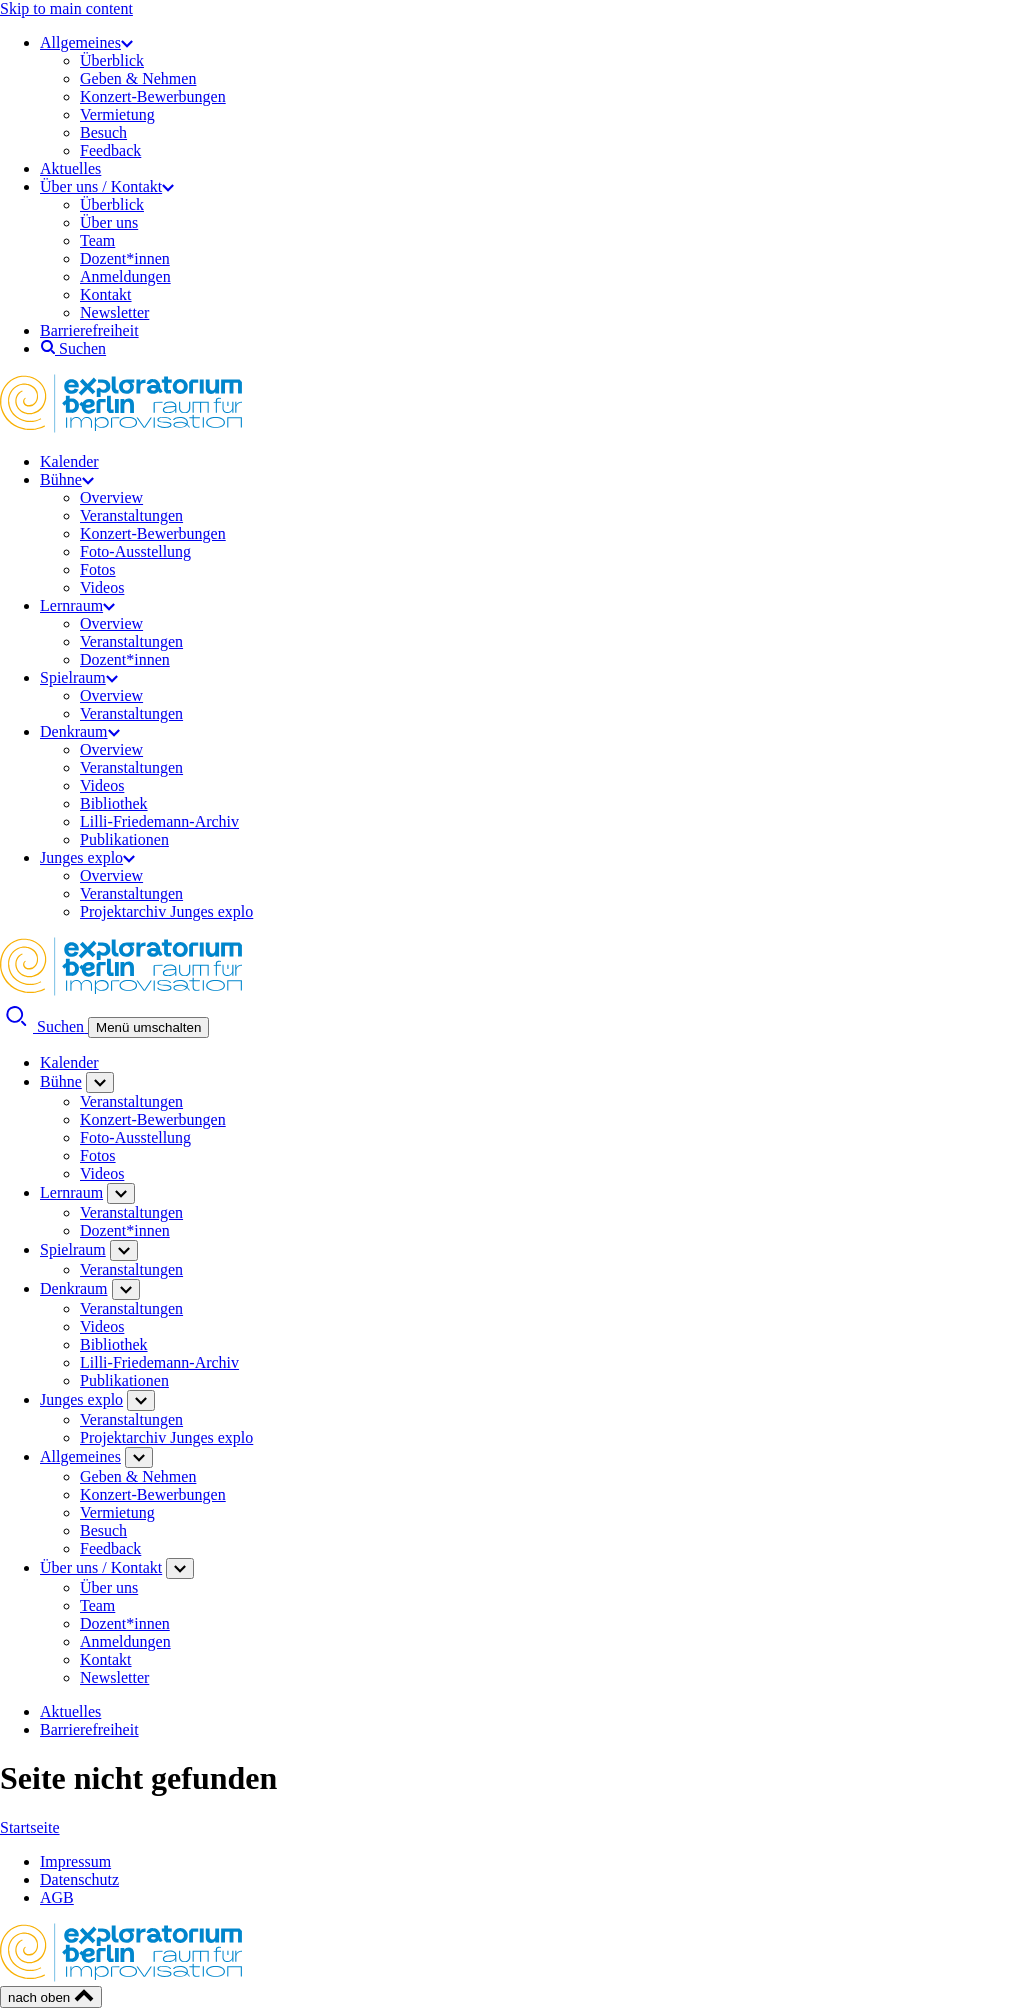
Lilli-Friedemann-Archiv (159, 821)
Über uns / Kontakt (107, 186)
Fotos (98, 569)
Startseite (30, 1827)
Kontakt (106, 294)
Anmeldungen (125, 276)
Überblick (112, 60)
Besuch (103, 132)
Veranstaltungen (131, 515)
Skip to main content (66, 8)
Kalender (69, 461)
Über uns (109, 222)
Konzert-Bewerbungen (153, 96)
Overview (111, 497)
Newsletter (114, 312)
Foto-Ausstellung (135, 551)
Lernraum (77, 605)
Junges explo (87, 857)
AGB (57, 1897)
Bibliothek (114, 803)
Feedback (110, 150)
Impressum (75, 1861)
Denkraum (80, 731)
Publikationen (124, 839)
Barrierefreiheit (89, 330)
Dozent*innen (125, 258)
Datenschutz (79, 1879)
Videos (102, 587)
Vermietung (117, 114)
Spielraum (79, 677)
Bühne (67, 479)
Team (97, 240)
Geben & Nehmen (138, 78)
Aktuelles (70, 168)
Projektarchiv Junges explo (166, 911)
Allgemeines (86, 42)
